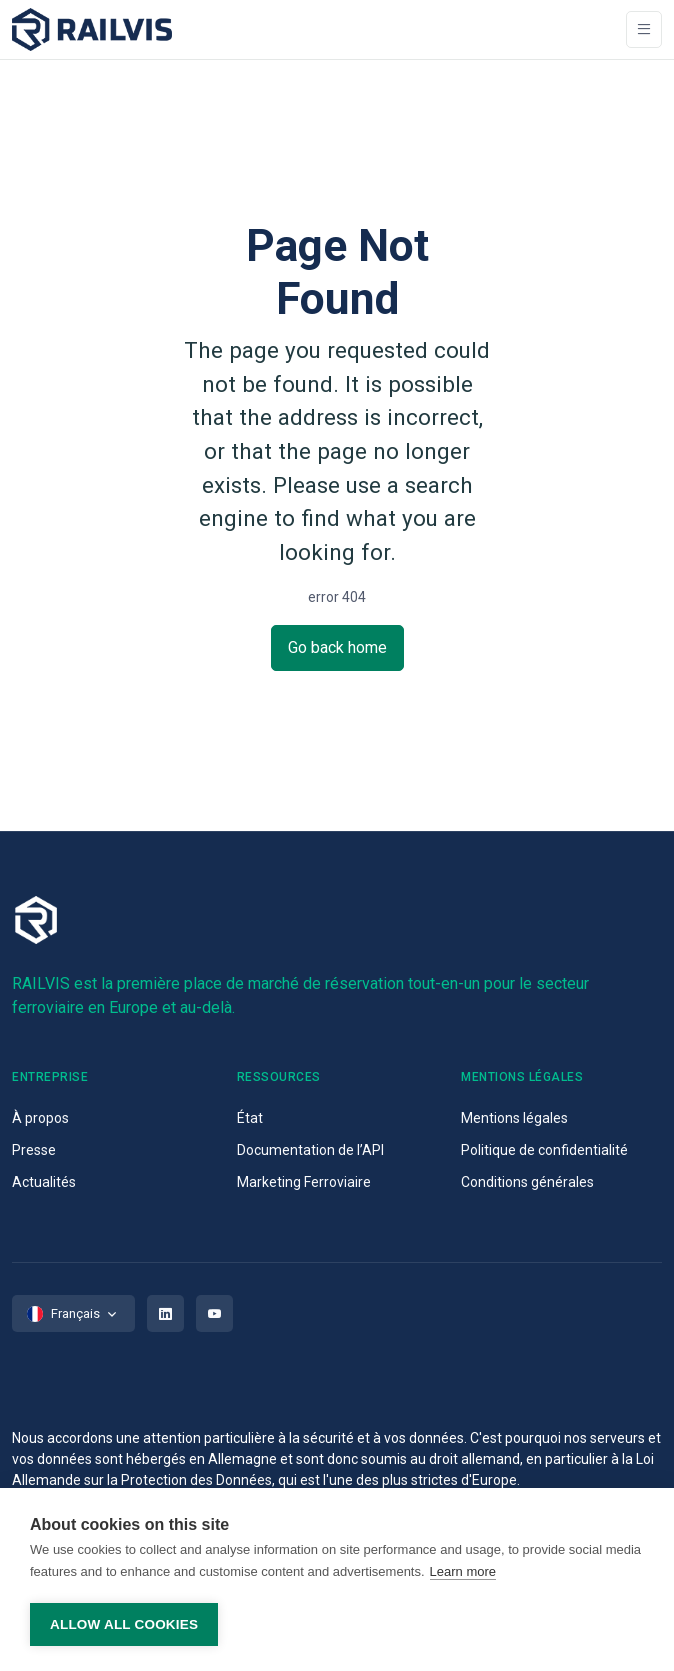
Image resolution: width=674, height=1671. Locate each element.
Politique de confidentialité (544, 1150)
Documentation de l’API (310, 1150)
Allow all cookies (124, 1624)
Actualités (44, 1182)
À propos (40, 1118)
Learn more (463, 1571)
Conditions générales (527, 1182)
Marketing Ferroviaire (304, 1182)
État (250, 1118)
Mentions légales (514, 1118)
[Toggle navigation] (644, 29)
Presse (34, 1150)
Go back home (337, 647)
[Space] (92, 29)
